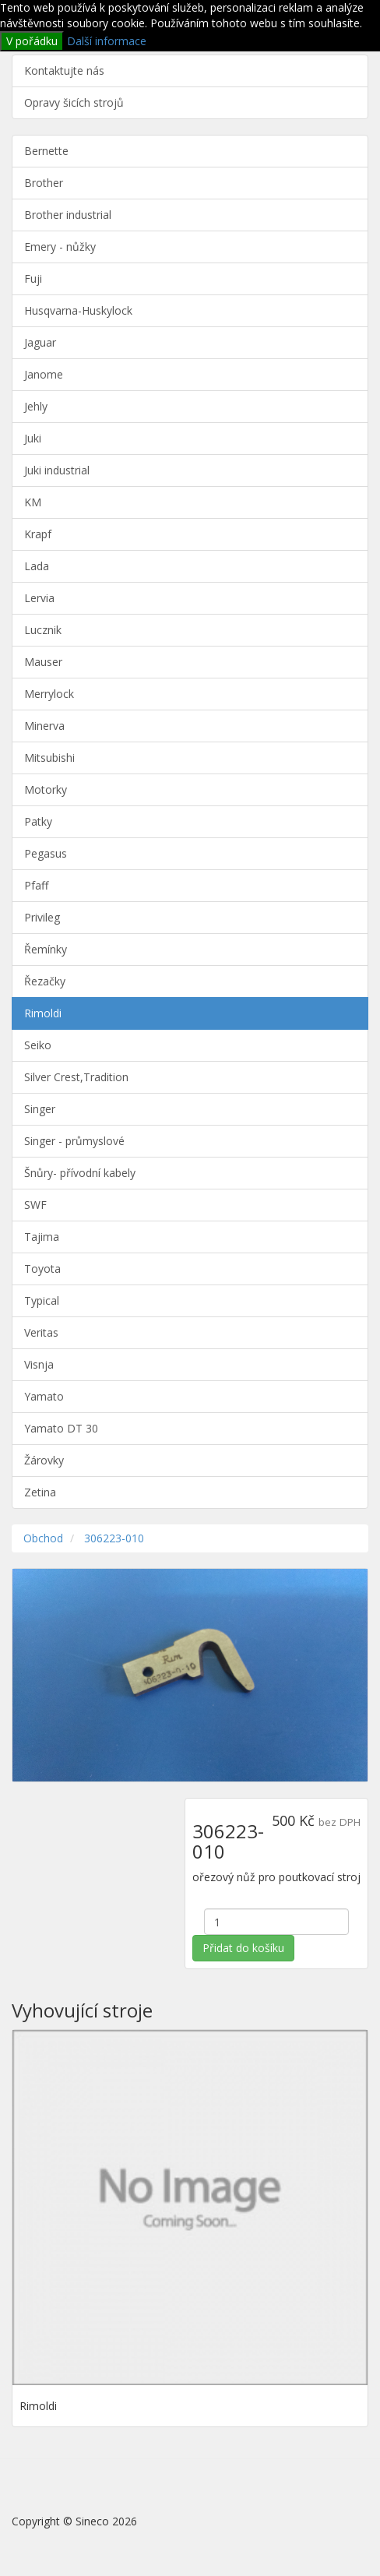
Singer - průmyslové (74, 1140)
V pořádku (32, 40)
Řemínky (45, 949)
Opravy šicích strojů (74, 102)
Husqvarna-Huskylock (78, 310)
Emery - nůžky (60, 246)
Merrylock (49, 693)
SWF (35, 1204)
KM (32, 502)
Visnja (39, 1364)
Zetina (40, 1492)
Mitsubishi (49, 757)
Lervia (39, 597)
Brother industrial (67, 214)
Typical (41, 1300)
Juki (32, 438)
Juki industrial (57, 470)
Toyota (42, 1268)
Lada (36, 566)
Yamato (44, 1396)
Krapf (37, 534)
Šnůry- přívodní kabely (79, 1172)
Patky (38, 821)
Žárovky (44, 1460)
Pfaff (36, 885)
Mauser (43, 661)
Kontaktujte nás (64, 70)
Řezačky (44, 981)
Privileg (42, 917)
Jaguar (40, 342)
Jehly (36, 406)
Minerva (44, 725)
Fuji (33, 278)
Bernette (46, 150)
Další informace (106, 40)
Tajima (41, 1236)
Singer (39, 1108)
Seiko (37, 1045)
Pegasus (45, 853)
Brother (43, 182)
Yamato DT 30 (61, 1428)
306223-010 (114, 1538)
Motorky (45, 789)
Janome (43, 374)
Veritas (41, 1332)
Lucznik (43, 629)
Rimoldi (43, 1013)
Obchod (43, 1538)
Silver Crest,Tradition (76, 1077)
